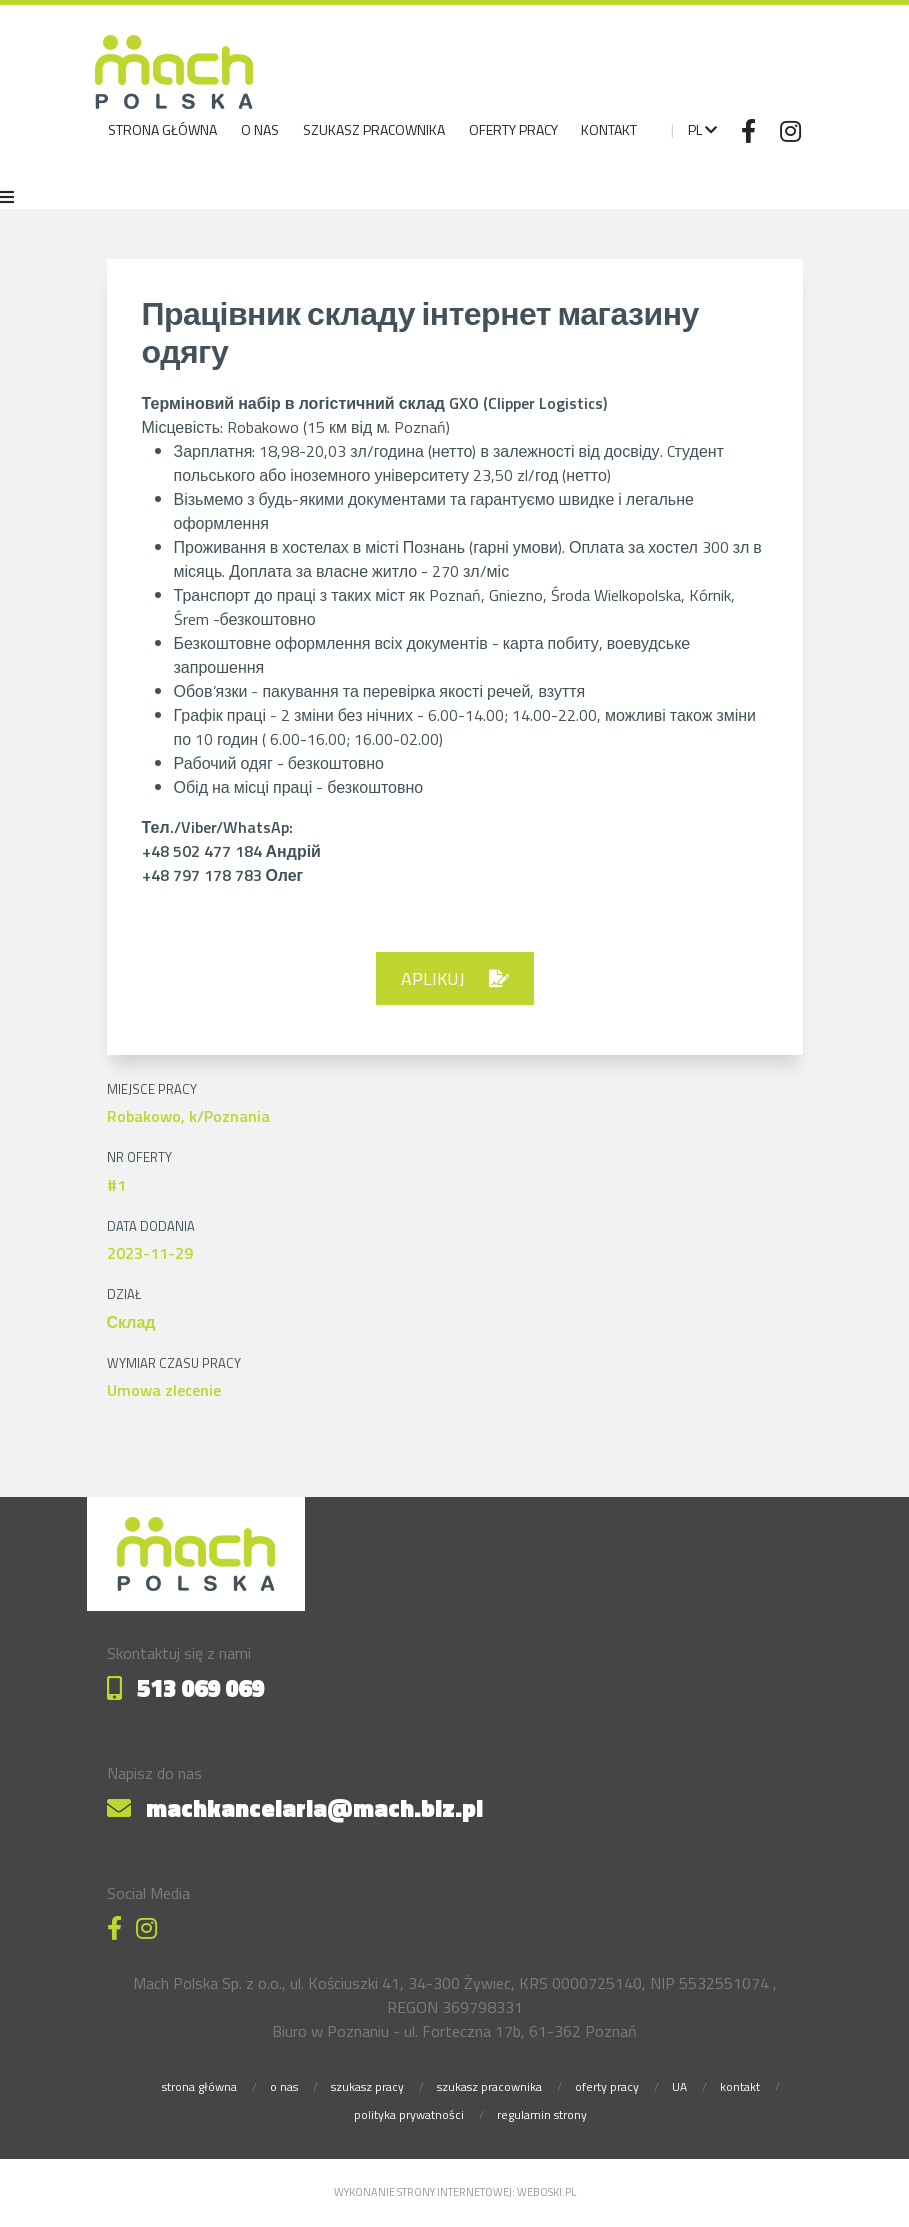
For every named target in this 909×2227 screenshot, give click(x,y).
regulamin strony (542, 2114)
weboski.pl (546, 2192)
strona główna (162, 129)
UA (679, 2086)
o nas (260, 129)
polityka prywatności (409, 2114)
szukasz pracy (367, 2086)
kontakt (740, 2086)
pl (702, 129)
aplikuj (455, 978)
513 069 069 (185, 1688)
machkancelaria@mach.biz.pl (295, 1808)
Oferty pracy (513, 129)
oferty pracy (607, 2086)
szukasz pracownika (374, 129)
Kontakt (609, 129)
